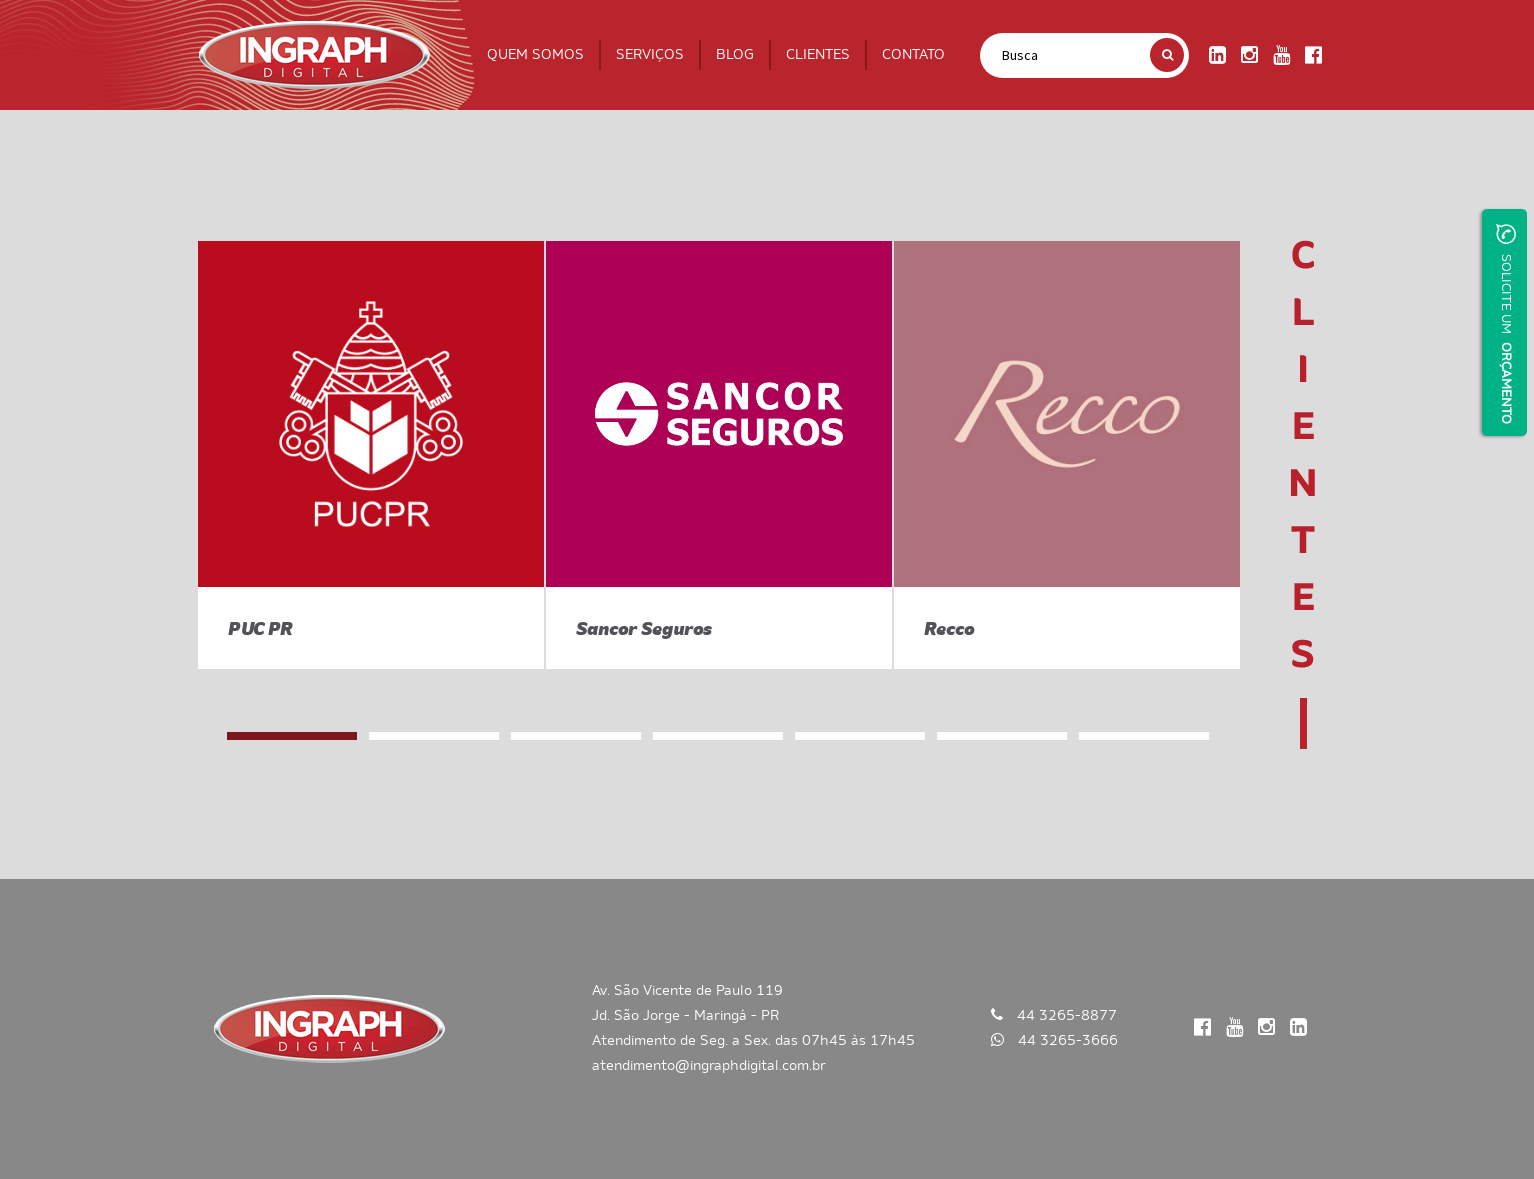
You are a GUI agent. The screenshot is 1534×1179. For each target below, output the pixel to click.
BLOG (735, 55)
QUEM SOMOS (535, 55)
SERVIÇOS (650, 55)
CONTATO (913, 55)
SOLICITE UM (1506, 324)
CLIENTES (818, 55)
